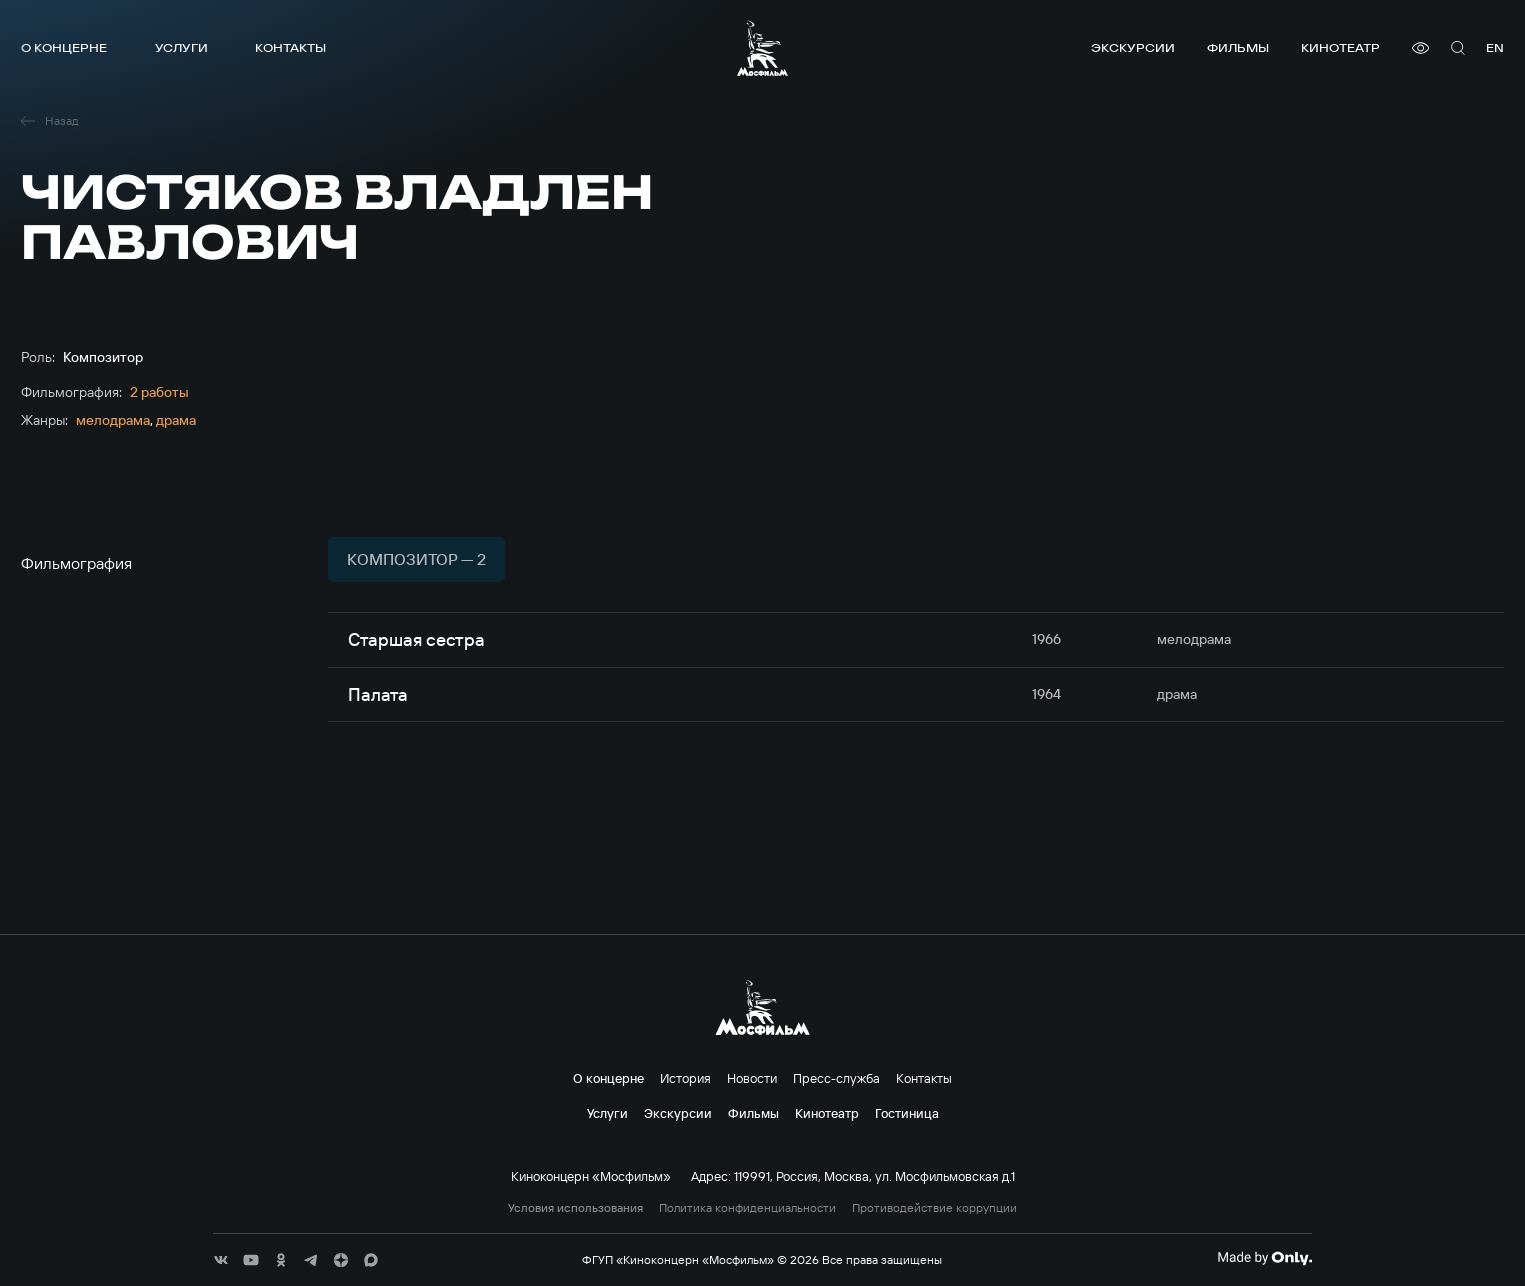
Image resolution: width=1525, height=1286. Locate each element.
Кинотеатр (1340, 47)
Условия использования (575, 1208)
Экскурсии (1133, 47)
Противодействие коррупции (934, 1208)
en (1495, 47)
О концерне (64, 47)
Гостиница (907, 1113)
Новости (752, 1078)
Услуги (181, 47)
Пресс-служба (836, 1078)
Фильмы (1238, 47)
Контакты (290, 47)
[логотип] (762, 48)
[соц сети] (221, 1260)
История (685, 1078)
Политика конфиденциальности (747, 1208)
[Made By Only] (1264, 1258)
